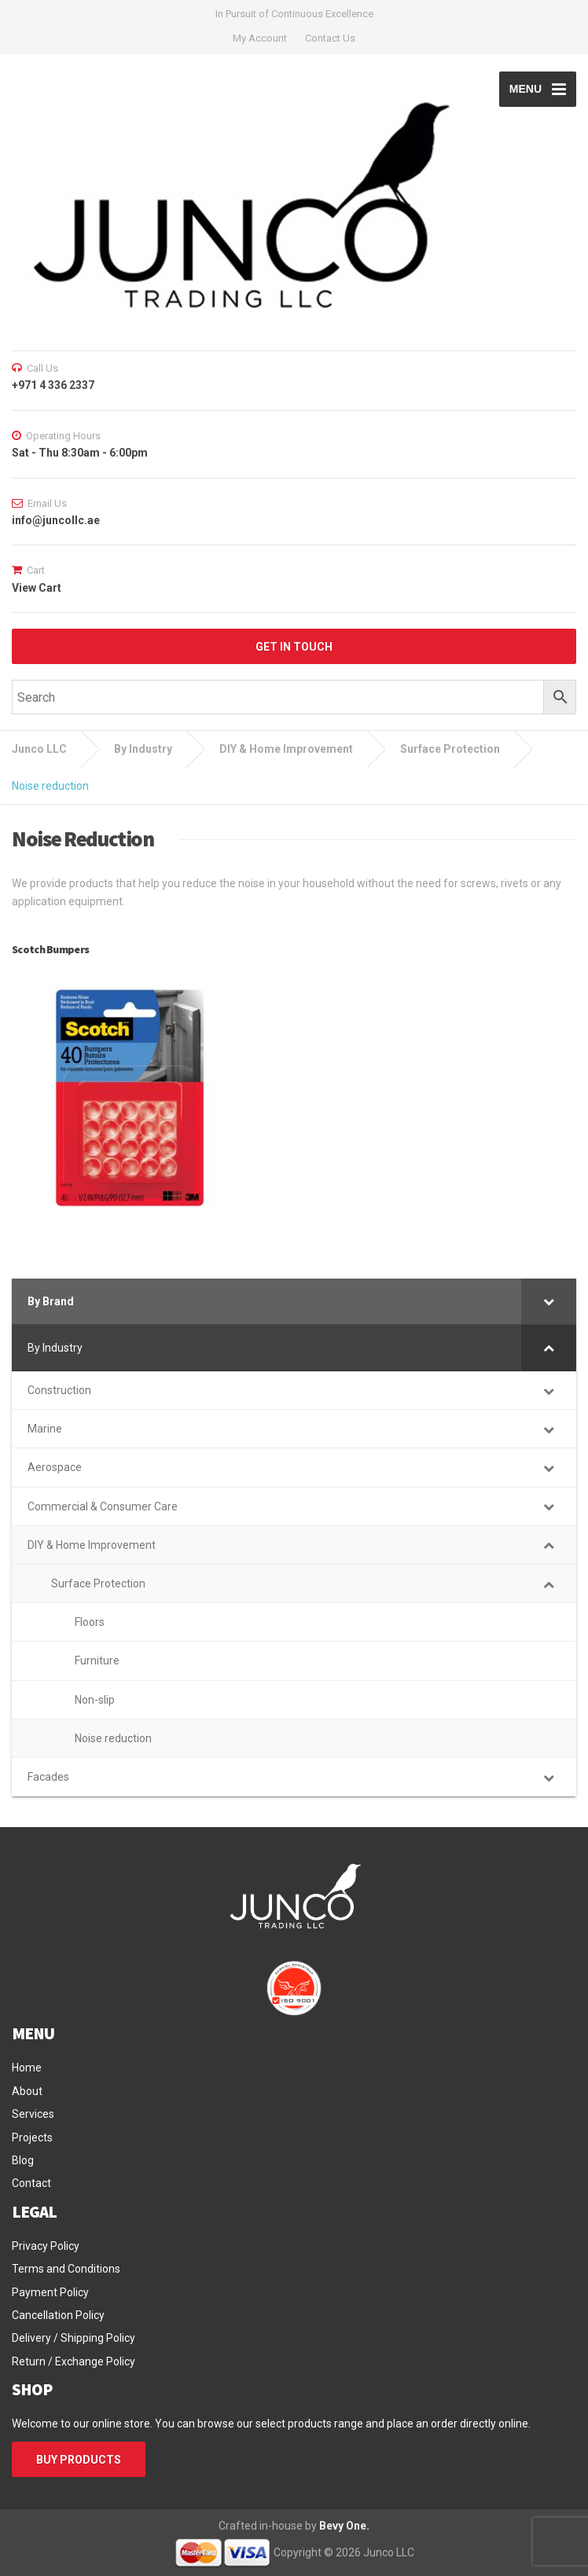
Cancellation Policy (58, 2315)
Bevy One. (344, 2525)
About (27, 2091)
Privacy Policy (45, 2246)
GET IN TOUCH (294, 646)
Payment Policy (50, 2292)
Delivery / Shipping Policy (73, 2338)
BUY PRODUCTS (78, 2459)
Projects (32, 2137)
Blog (23, 2160)
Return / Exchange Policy (73, 2361)
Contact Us (330, 38)
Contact (31, 2183)
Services (33, 2114)
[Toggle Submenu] (548, 1301)
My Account (260, 38)
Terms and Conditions (66, 2268)
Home (27, 2067)
